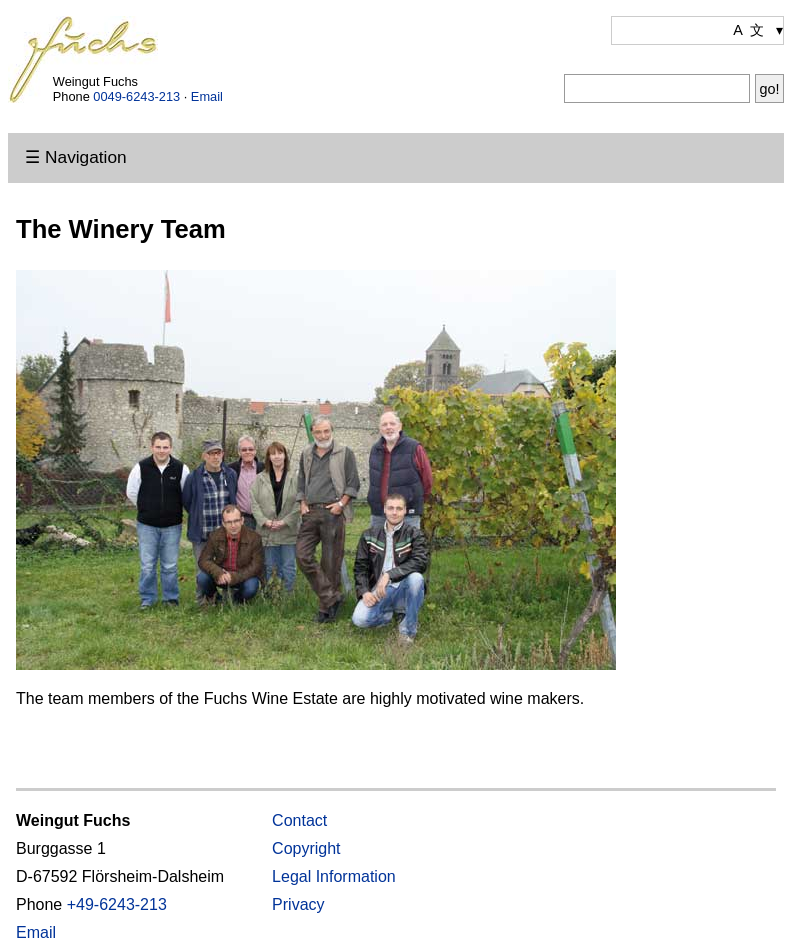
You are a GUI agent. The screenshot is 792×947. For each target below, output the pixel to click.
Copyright (306, 848)
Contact (299, 820)
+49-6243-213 (117, 904)
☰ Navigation (75, 157)
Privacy (298, 904)
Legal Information (334, 876)
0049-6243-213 (136, 96)
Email (207, 96)
